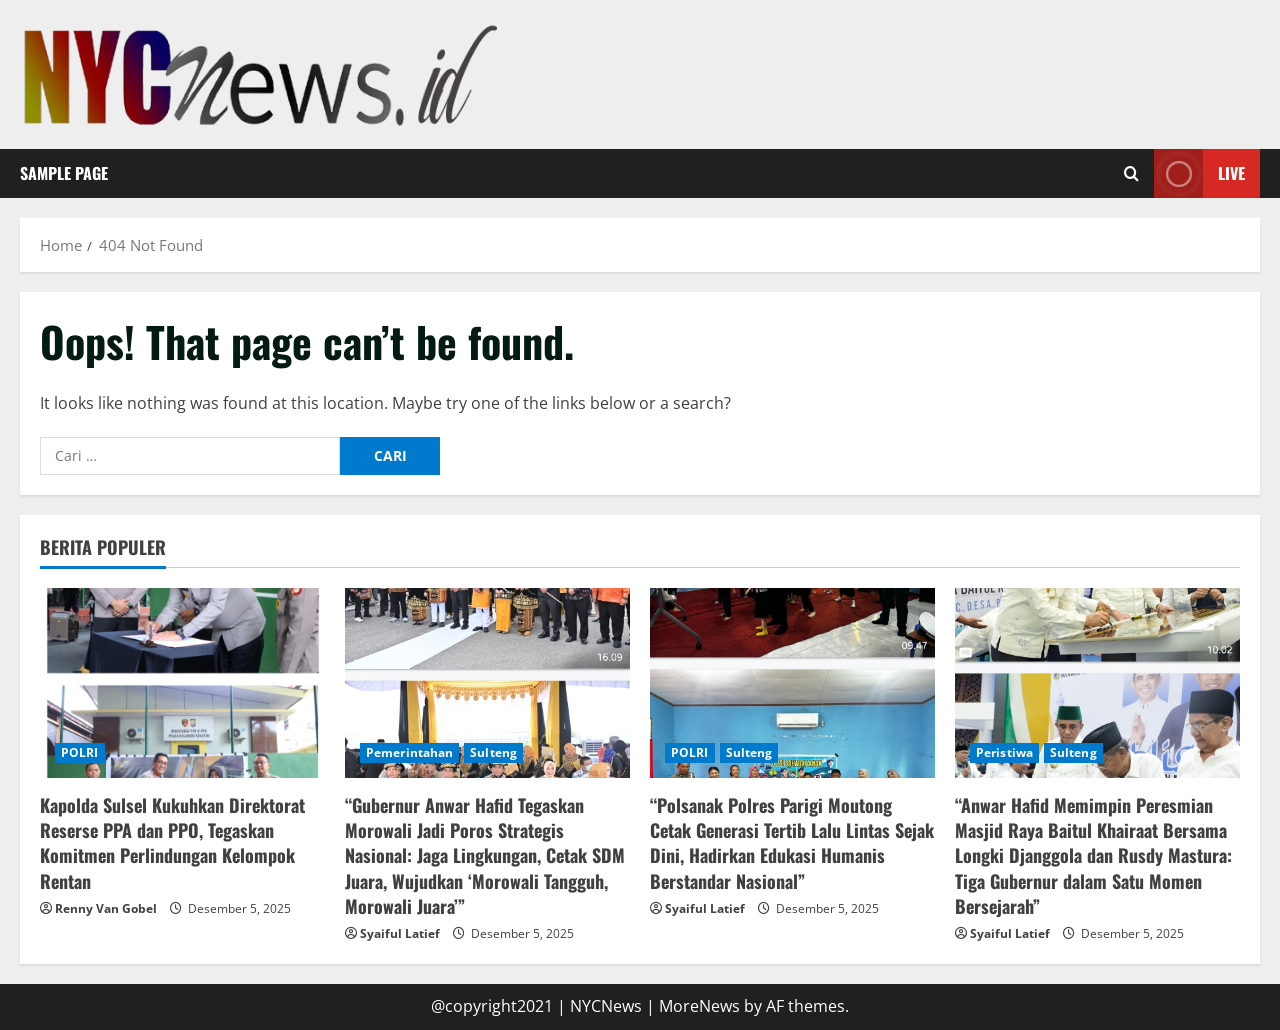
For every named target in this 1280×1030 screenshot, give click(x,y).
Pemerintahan (409, 752)
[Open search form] (1131, 174)
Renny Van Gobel (106, 908)
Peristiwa (1004, 752)
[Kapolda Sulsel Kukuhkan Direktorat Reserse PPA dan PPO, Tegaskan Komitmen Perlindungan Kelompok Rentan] (182, 683)
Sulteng (493, 752)
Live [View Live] (1199, 173)
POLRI (80, 752)
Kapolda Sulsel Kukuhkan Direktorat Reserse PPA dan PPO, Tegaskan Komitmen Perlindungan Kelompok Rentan (172, 843)
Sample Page (64, 173)
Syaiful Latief (400, 933)
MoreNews (699, 1006)
